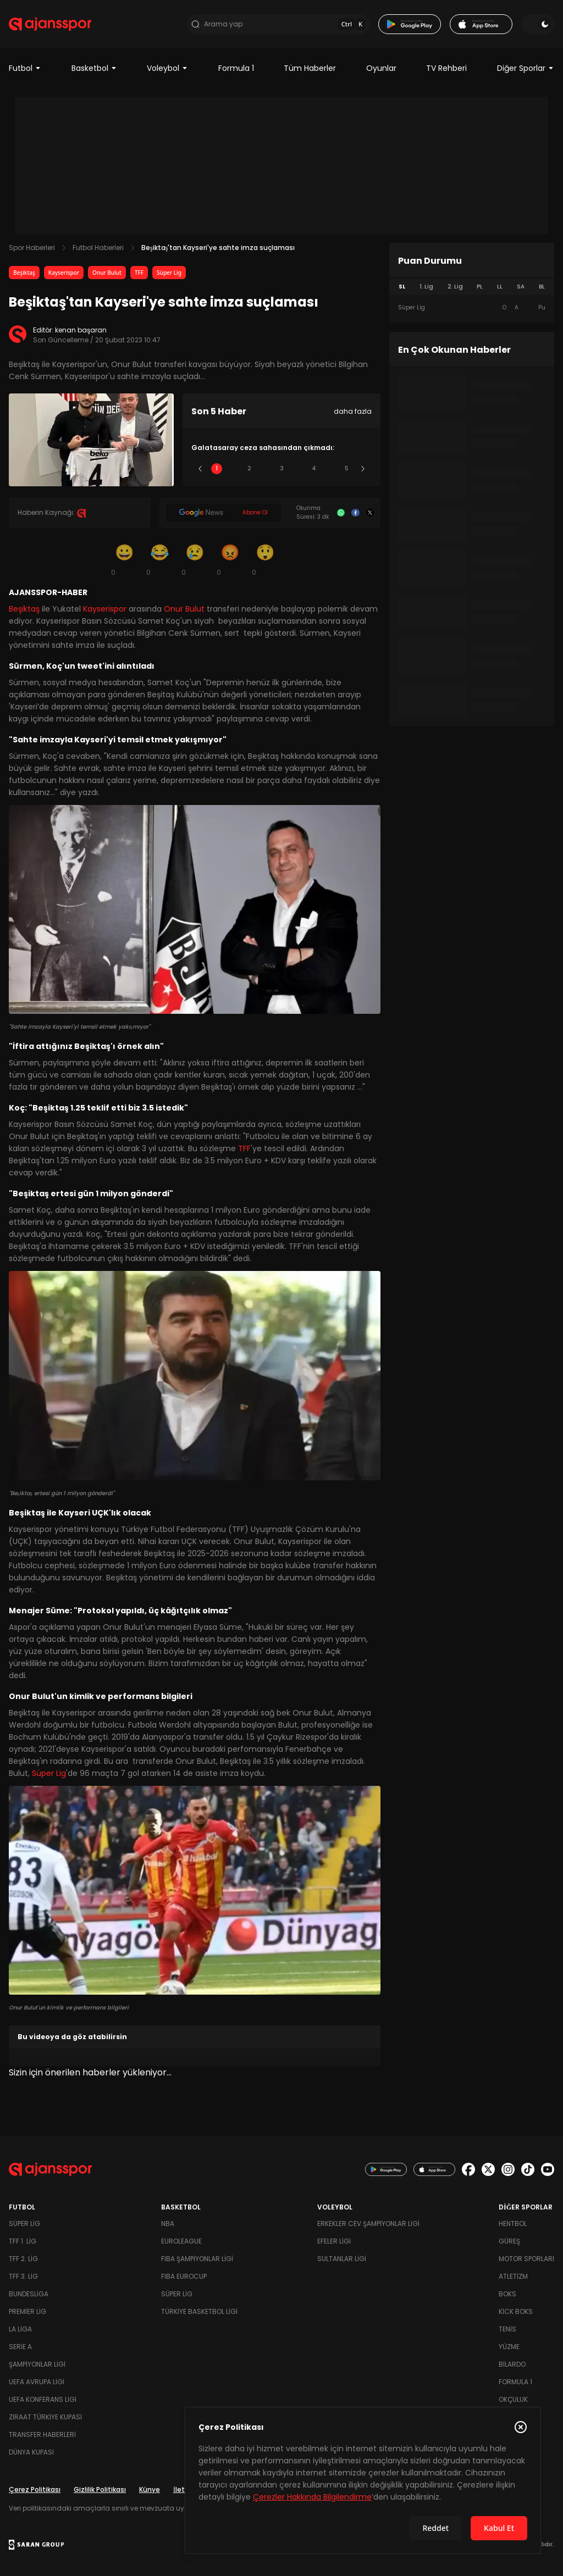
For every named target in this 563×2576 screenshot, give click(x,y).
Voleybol (167, 68)
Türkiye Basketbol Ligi (199, 2311)
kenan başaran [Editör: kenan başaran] (81, 330)
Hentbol (513, 2223)
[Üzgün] (194, 559)
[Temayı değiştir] (537, 24)
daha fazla (353, 411)
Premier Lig (27, 2311)
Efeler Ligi (334, 2241)
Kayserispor (63, 272)
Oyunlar (381, 68)
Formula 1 (236, 68)
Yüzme (509, 2346)
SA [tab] (521, 286)
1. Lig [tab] (426, 286)
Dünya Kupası (31, 2452)
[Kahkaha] (159, 559)
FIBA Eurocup (184, 2276)
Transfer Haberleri (42, 2434)
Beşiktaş (24, 272)
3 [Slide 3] (282, 468)
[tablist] (471, 287)
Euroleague (181, 2241)
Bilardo (512, 2364)
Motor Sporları (526, 2258)
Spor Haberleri (32, 247)
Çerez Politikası (34, 2489)
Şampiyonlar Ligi (37, 2364)
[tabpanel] (471, 307)
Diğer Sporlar (525, 68)
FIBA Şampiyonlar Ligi (197, 2258)
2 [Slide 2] (249, 468)
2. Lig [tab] (455, 286)
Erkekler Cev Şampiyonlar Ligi (368, 2223)
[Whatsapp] (341, 513)
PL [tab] (480, 286)
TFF (139, 272)
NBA (167, 2223)
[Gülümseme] (124, 559)
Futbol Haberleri (98, 247)
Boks (507, 2294)
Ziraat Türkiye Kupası (45, 2417)
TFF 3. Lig (23, 2276)
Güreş (509, 2241)
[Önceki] (200, 468)
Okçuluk (513, 2399)
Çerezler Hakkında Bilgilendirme (312, 2496)
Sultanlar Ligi (341, 2258)
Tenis (507, 2329)
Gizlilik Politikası (100, 2489)
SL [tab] (402, 286)
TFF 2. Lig (23, 2258)
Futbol (25, 68)
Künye (149, 2489)
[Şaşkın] (265, 559)
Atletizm (513, 2276)
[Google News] (223, 512)
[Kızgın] (230, 559)
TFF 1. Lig (22, 2241)
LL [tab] (500, 286)
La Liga (20, 2329)
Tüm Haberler (310, 68)
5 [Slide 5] (347, 468)
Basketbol (94, 68)
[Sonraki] (362, 468)
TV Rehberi (446, 68)
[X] (370, 513)
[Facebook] (355, 513)
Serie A (20, 2346)
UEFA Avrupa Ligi (36, 2381)
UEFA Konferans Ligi (42, 2399)
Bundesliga (28, 2294)
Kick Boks (516, 2311)
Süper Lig (169, 272)
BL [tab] (542, 286)
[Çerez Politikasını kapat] (520, 2427)
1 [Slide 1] (217, 468)
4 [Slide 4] (314, 468)
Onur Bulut (107, 272)
